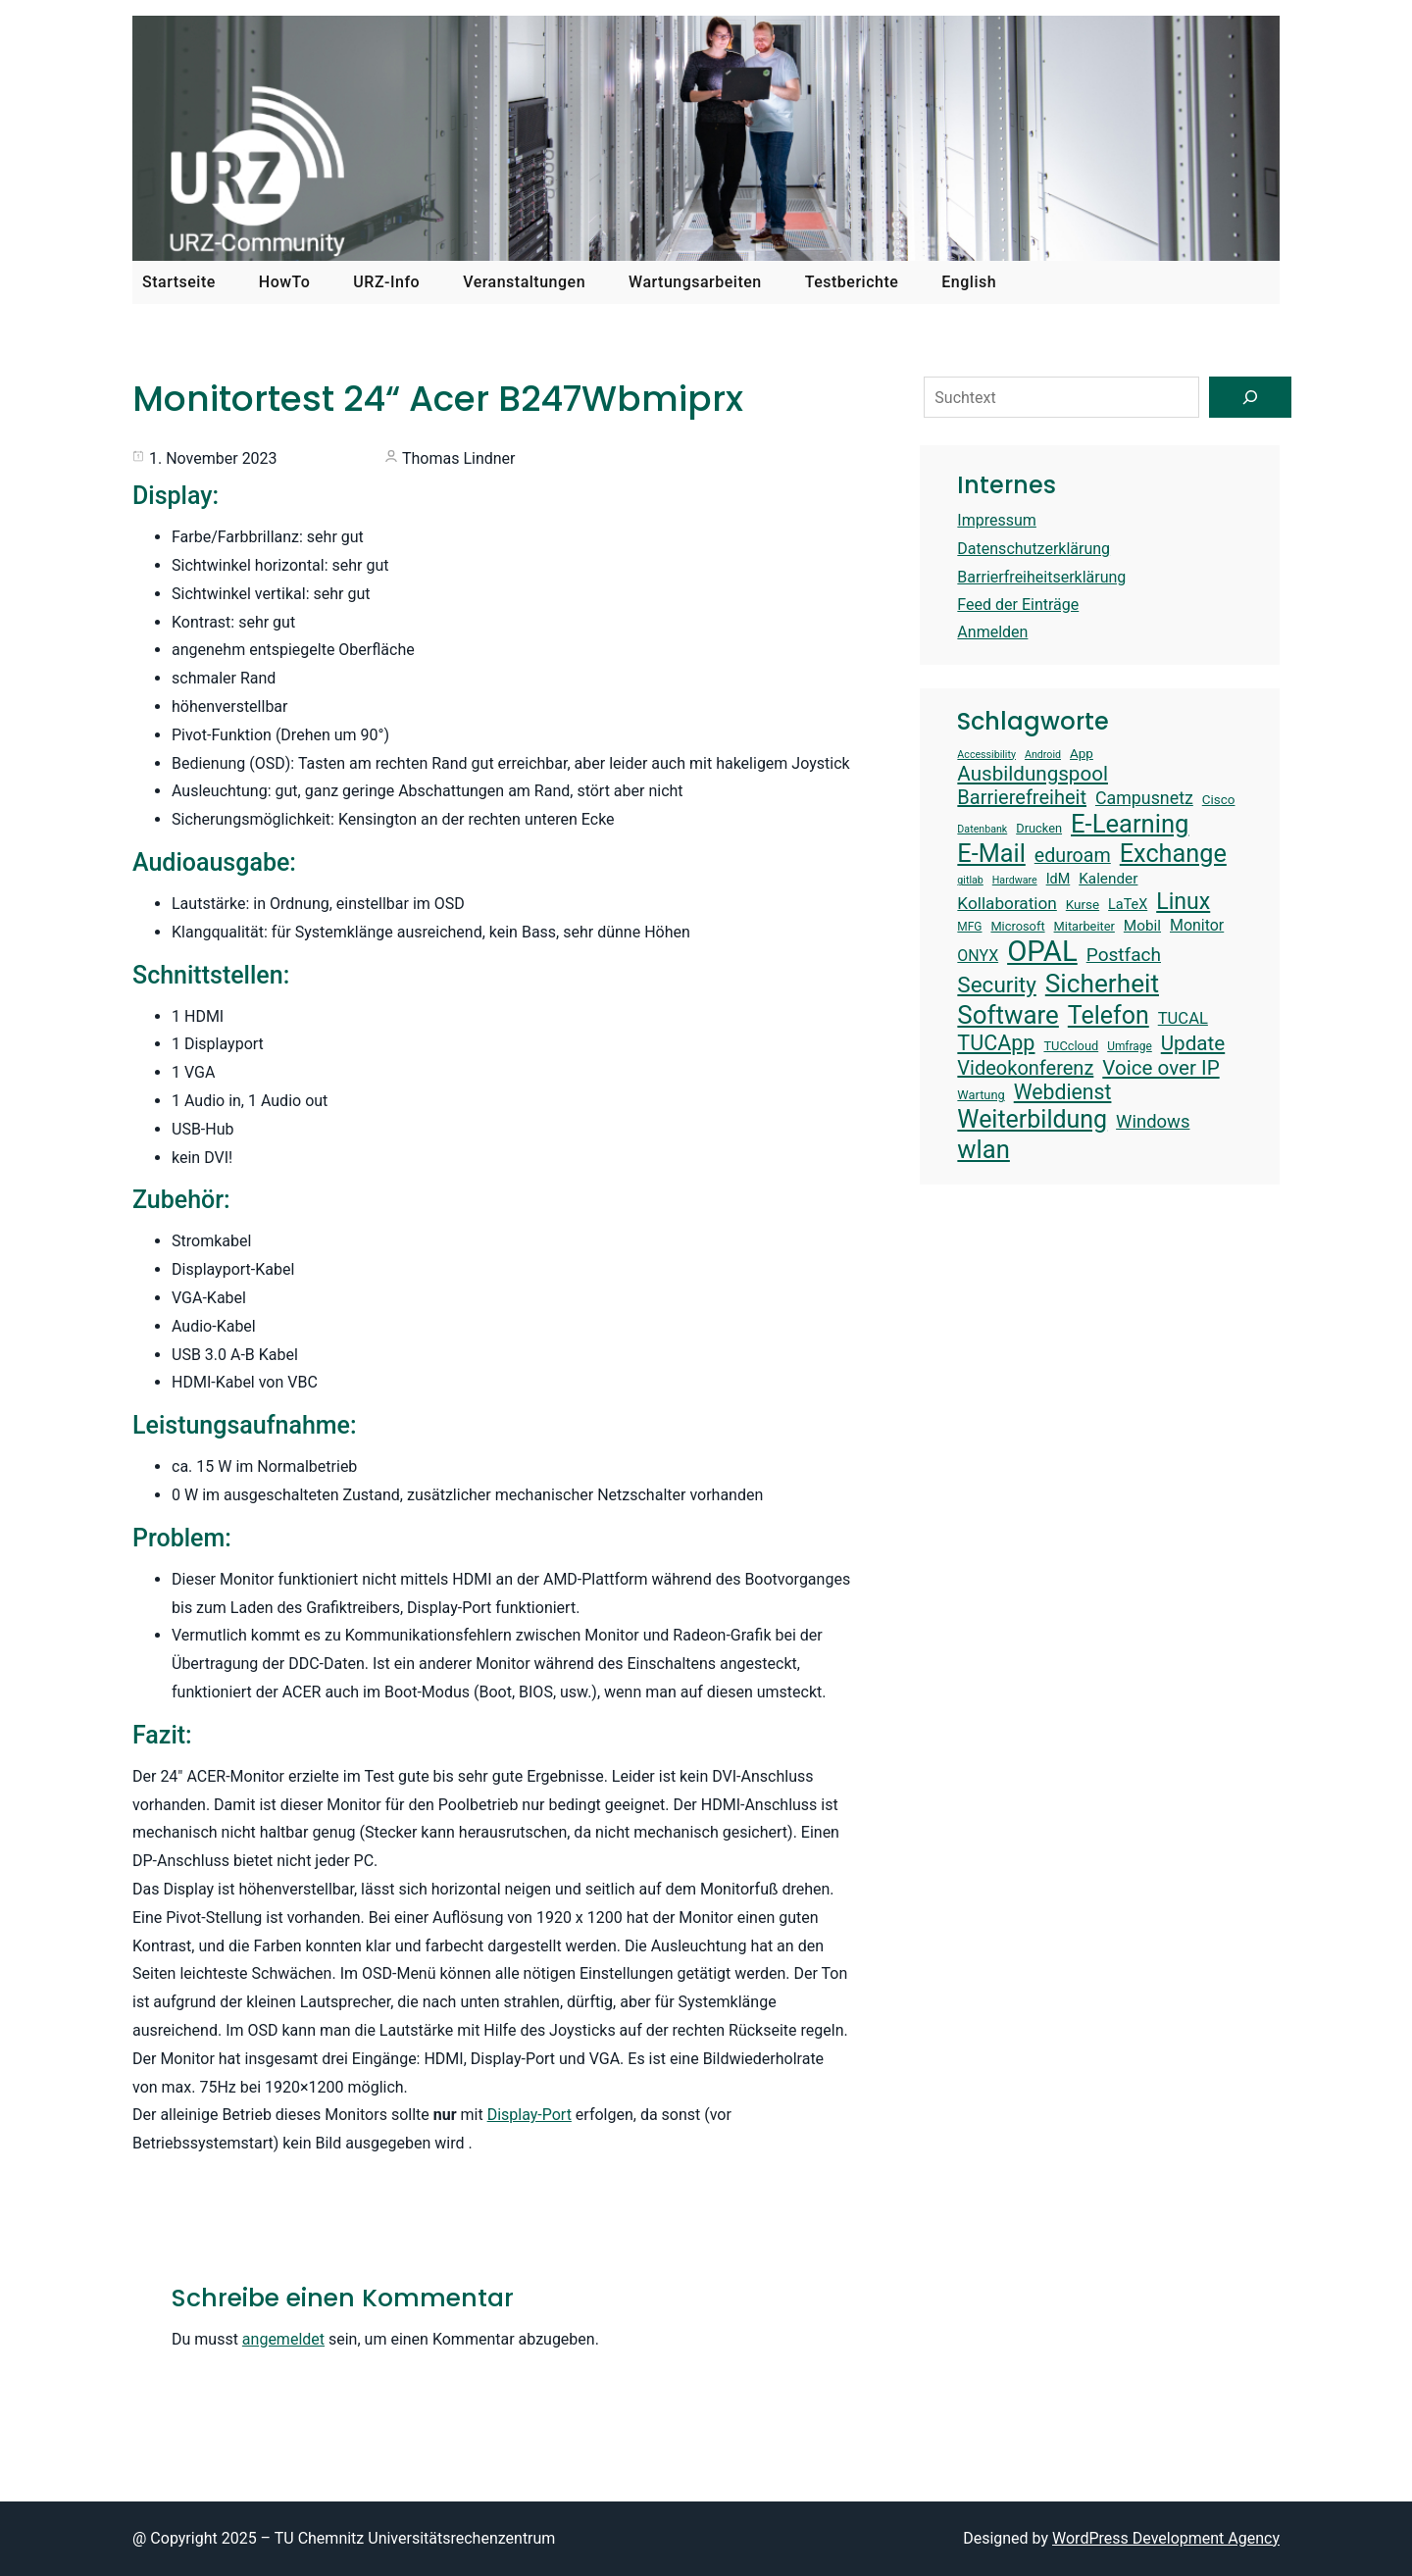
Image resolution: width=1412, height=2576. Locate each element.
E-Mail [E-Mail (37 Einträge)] (991, 853)
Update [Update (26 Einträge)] (1193, 1043)
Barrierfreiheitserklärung (1041, 577)
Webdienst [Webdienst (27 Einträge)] (1063, 1092)
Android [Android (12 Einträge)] (1043, 755)
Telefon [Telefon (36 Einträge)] (1108, 1015)
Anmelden (992, 632)
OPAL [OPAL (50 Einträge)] (1042, 951)
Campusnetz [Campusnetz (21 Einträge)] (1144, 797)
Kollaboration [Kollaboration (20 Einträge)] (1006, 903)
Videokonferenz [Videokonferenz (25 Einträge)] (1025, 1068)
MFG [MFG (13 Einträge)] (969, 927)
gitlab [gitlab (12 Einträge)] (970, 880)
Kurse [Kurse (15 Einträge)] (1082, 904)
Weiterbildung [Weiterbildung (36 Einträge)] (1032, 1119)
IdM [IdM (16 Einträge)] (1058, 879)
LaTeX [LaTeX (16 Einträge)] (1127, 904)
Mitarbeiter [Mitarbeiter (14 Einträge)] (1084, 926)
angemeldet (283, 2339)
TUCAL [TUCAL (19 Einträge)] (1183, 1018)
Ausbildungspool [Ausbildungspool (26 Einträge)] (1032, 773)
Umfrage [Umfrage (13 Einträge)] (1129, 1046)
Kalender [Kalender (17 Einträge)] (1108, 878)
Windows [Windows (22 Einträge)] (1152, 1122)
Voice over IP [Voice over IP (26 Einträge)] (1160, 1068)
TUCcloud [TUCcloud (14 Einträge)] (1070, 1045)
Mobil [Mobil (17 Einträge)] (1142, 925)
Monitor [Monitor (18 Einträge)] (1197, 925)
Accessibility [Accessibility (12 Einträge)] (986, 755)
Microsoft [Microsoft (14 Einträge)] (1017, 926)
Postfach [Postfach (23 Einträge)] (1123, 955)
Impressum (996, 520)
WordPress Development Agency (1166, 2538)
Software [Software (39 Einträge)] (1007, 1015)
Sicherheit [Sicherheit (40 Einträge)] (1102, 983)
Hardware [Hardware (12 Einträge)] (1014, 880)
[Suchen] (1250, 397)
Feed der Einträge (1018, 604)
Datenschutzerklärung (1033, 548)
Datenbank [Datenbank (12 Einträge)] (982, 829)
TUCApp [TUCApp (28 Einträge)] (995, 1043)
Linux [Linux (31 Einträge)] (1183, 901)
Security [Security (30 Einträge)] (996, 984)
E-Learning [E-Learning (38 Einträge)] (1129, 823)
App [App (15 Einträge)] (1081, 753)
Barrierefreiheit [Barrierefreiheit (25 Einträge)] (1021, 797)
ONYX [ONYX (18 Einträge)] (977, 955)
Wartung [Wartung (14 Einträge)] (980, 1094)
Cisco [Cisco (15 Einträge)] (1219, 799)
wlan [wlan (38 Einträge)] (983, 1149)
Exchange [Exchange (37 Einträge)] (1173, 853)
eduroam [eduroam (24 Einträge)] (1072, 855)
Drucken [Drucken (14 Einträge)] (1039, 828)
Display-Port (529, 2114)
